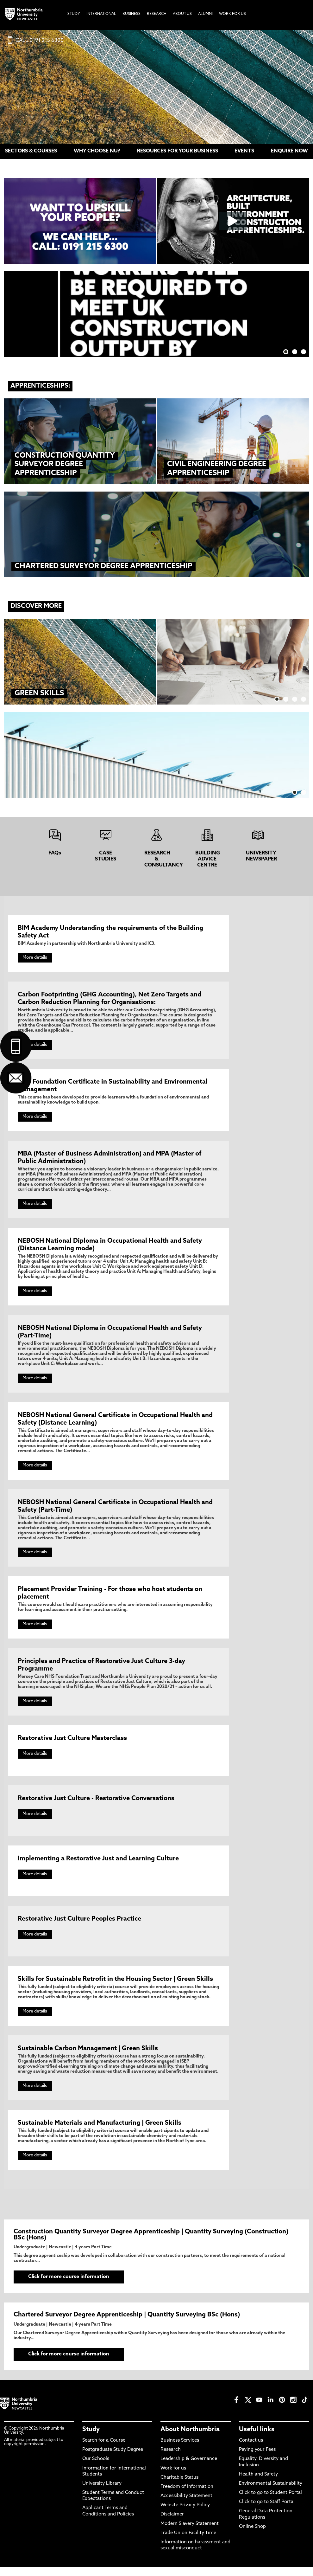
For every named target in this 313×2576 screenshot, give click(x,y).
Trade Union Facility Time (188, 2541)
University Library (102, 2492)
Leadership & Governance (188, 2467)
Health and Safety (258, 2483)
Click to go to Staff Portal (267, 2510)
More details (34, 958)
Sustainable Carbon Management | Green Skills (88, 2053)
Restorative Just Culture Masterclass (72, 1742)
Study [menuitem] (73, 14)
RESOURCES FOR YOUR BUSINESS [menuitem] (177, 151)
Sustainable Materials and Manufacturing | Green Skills (99, 2127)
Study (91, 2438)
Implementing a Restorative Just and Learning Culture (98, 1862)
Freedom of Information (186, 2495)
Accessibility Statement (186, 2504)
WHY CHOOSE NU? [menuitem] (97, 151)
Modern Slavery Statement (189, 2532)
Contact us (251, 2449)
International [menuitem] (101, 14)
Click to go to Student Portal (270, 2501)
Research (170, 2458)
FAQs (54, 853)
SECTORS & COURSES (31, 151)
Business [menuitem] (131, 14)
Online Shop (252, 2535)
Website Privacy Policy (185, 2514)
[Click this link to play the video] (233, 221)
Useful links (256, 2438)
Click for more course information (57, 2284)
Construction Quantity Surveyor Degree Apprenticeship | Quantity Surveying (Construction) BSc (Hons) (151, 2239)
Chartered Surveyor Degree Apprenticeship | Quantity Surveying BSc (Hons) (127, 2322)
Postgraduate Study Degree (112, 2458)
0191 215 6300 (46, 40)
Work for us (173, 2477)
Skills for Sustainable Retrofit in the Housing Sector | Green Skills (115, 1983)
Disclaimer (172, 2523)
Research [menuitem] (156, 14)
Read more (214, 655)
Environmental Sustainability (270, 2492)
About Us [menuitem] (182, 14)
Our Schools (95, 2467)
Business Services (179, 2449)
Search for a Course (103, 2449)
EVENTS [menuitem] (244, 151)
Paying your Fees (257, 2458)
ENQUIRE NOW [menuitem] (289, 151)
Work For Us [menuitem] (232, 14)
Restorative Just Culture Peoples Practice (79, 1923)
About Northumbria (190, 2438)
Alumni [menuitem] (205, 14)
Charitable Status (179, 2486)
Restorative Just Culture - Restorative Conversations (96, 1802)
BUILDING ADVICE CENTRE (207, 859)
